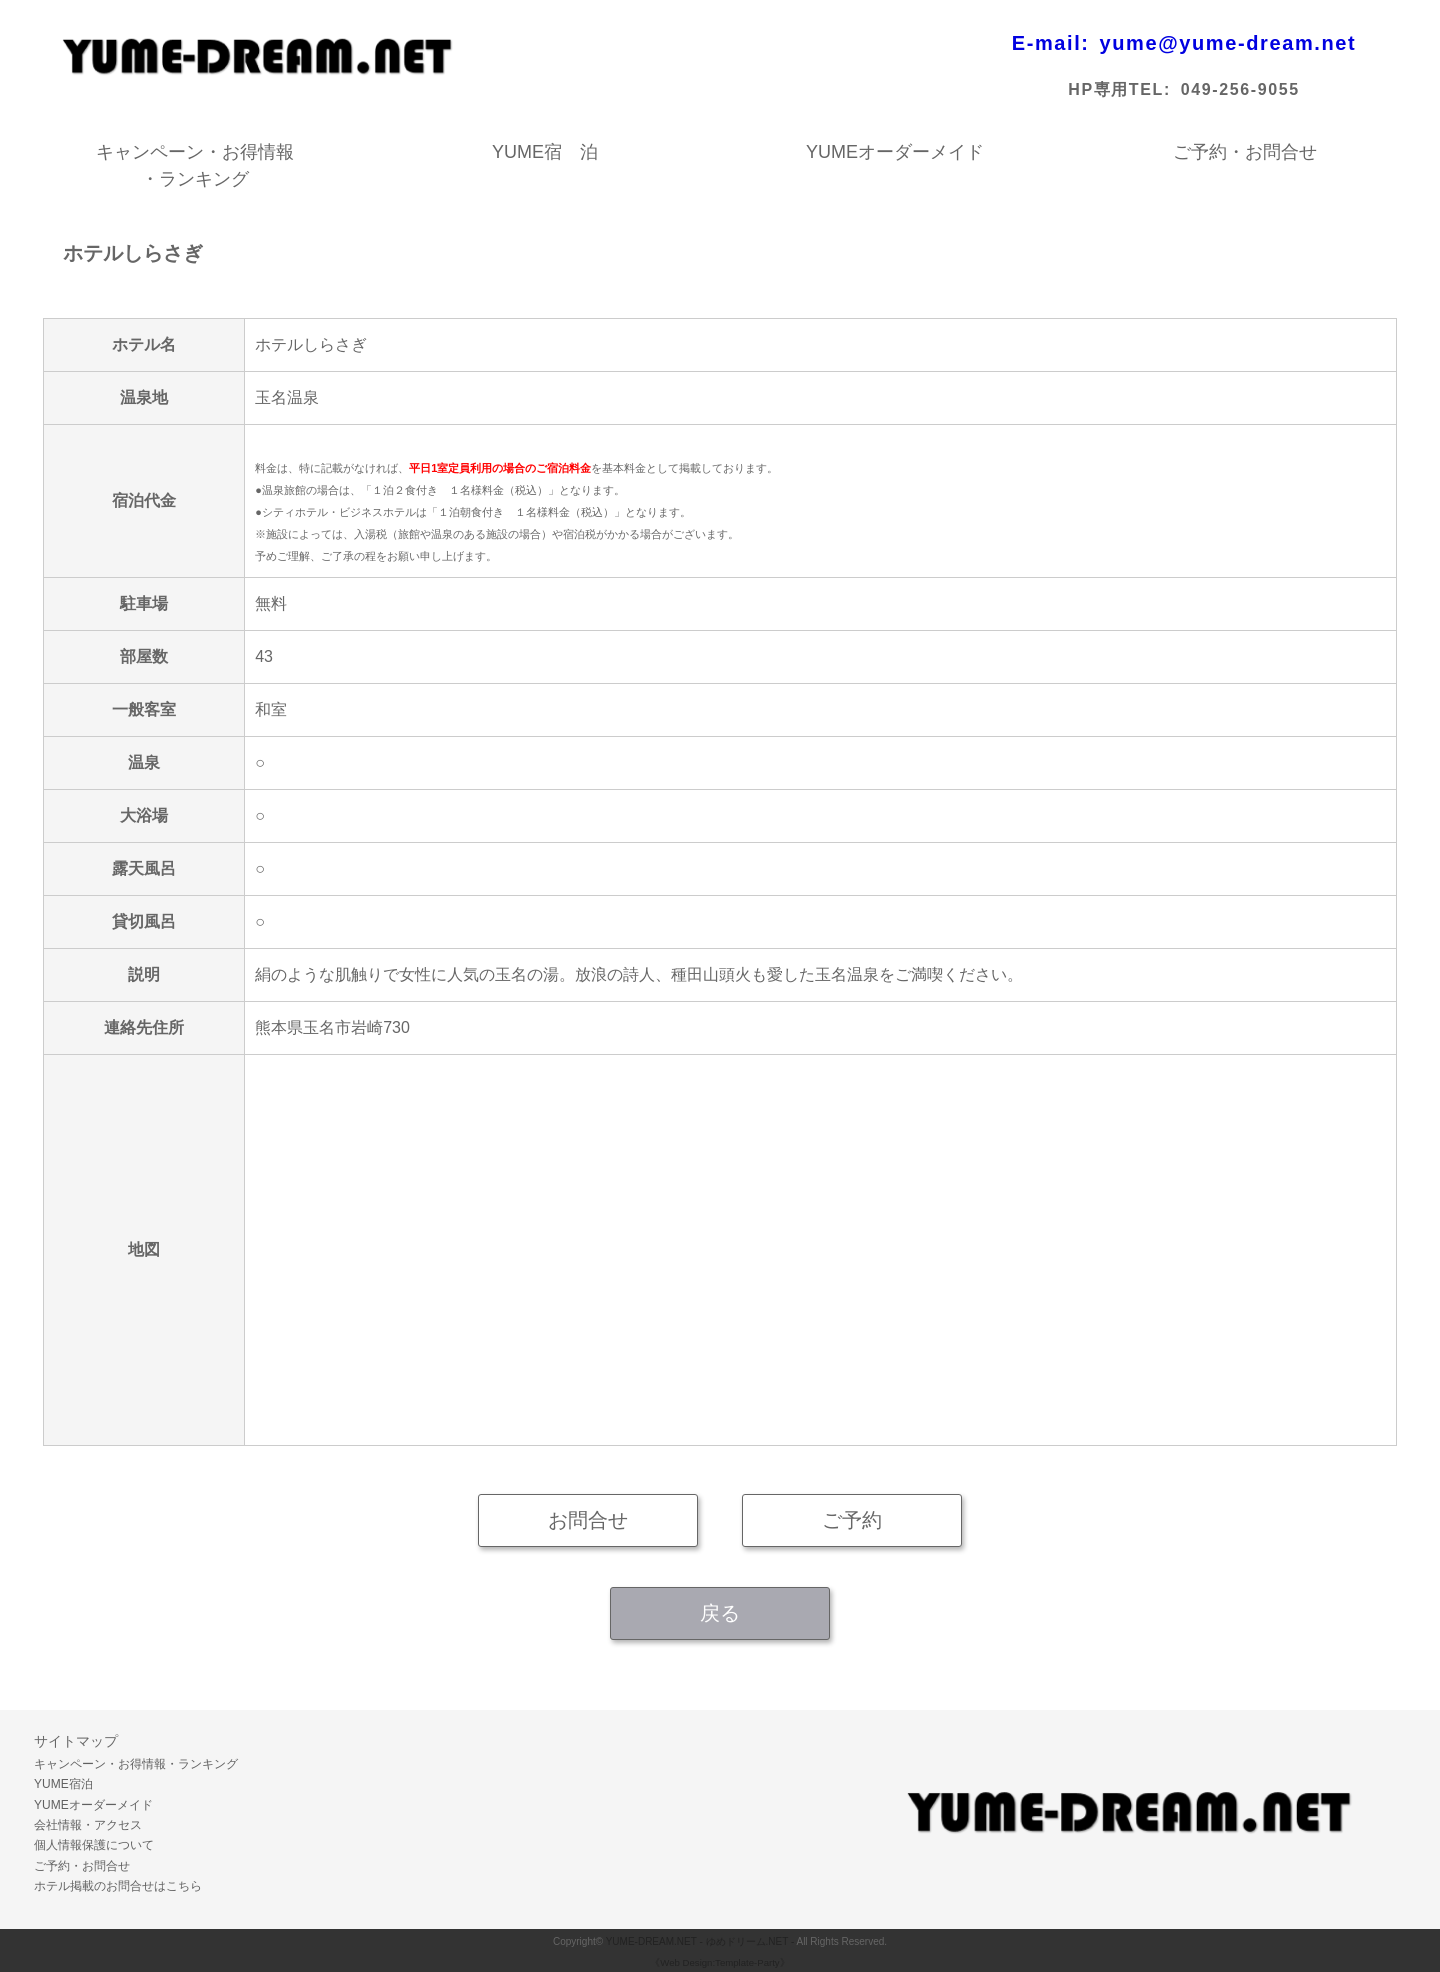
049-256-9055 (1240, 89)
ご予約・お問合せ (1245, 152)
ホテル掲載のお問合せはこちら (118, 1886)
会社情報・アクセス (88, 1825)
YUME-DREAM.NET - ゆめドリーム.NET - (700, 1941)
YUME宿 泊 (545, 152)
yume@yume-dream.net (1228, 43)
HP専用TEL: (1119, 89)
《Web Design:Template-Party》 (719, 1962)
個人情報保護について (94, 1845)
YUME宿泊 (63, 1784)
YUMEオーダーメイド (895, 152)
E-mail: (1051, 43)
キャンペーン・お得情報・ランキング (195, 154)
